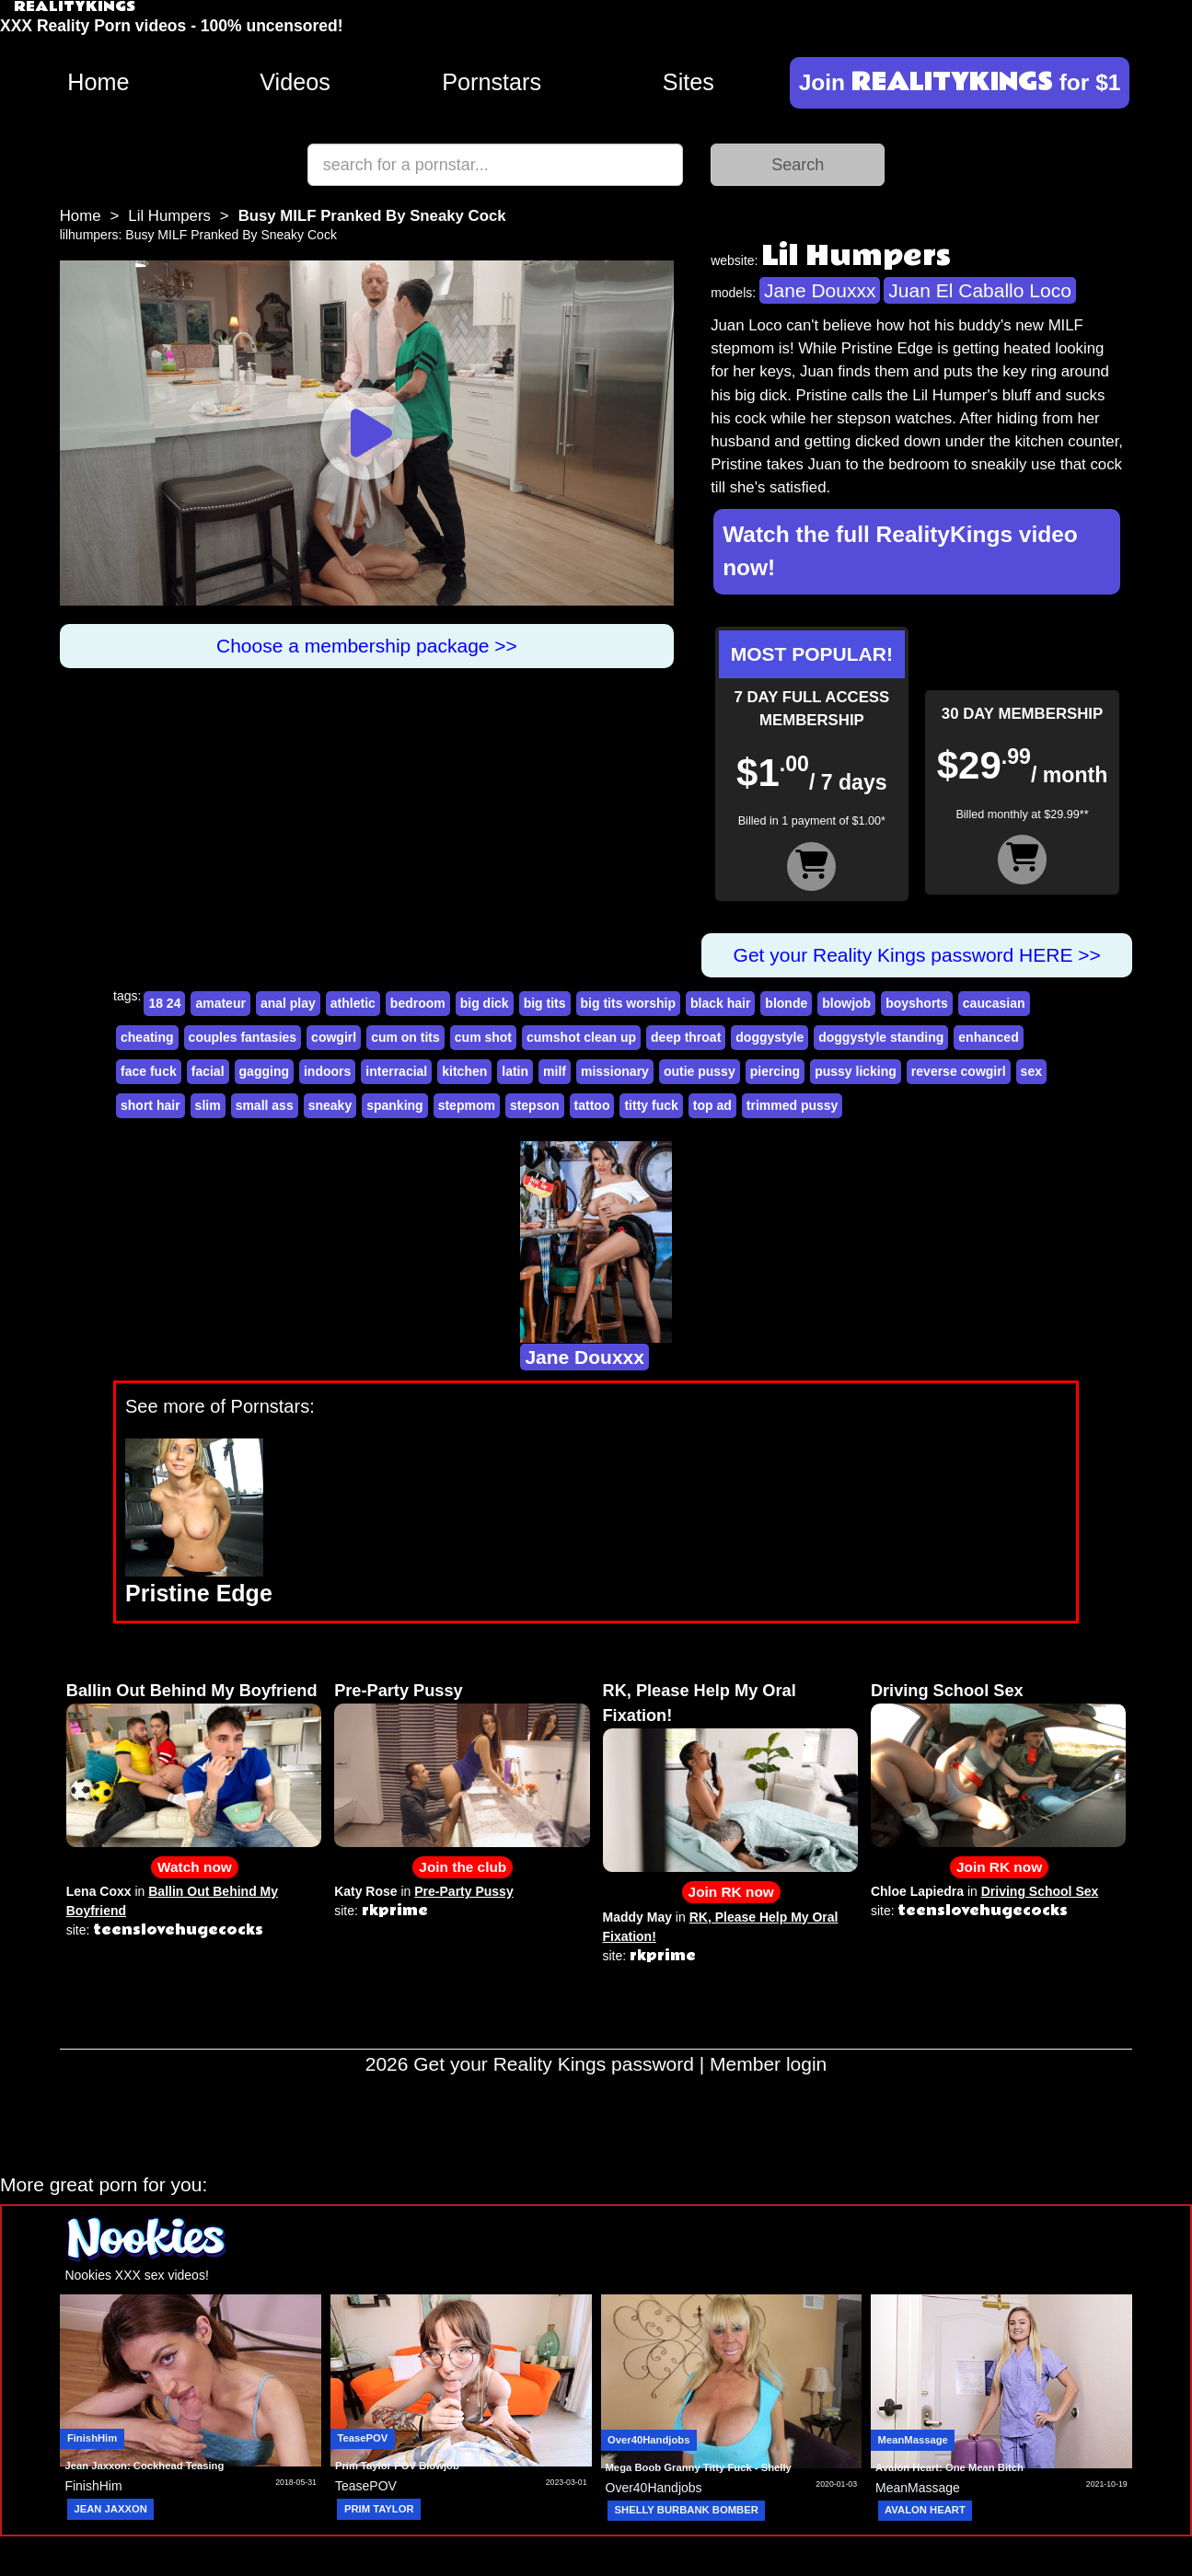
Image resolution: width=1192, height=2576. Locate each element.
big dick (484, 1003)
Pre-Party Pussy (398, 1690)
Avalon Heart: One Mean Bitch (949, 2467)
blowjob (846, 1003)
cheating (147, 1037)
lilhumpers (89, 234)
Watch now (194, 1867)
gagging (264, 1071)
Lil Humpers (169, 216)
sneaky (330, 1105)
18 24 (164, 1003)
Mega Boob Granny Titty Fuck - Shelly (699, 2467)
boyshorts (916, 1003)
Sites (688, 82)
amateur (220, 1003)
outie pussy (699, 1071)
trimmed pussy (792, 1105)
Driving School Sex (947, 1690)
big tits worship (628, 1003)
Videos (295, 82)
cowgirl (333, 1037)
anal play (288, 1003)
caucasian (994, 1003)
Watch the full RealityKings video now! (900, 551)
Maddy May (637, 1917)
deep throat (686, 1037)
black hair (720, 1003)
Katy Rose (365, 1891)
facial (208, 1071)
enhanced (988, 1037)
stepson (535, 1105)
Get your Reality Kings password (553, 2063)
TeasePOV (362, 2437)
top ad (712, 1105)
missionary (615, 1071)
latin (515, 1071)
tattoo (592, 1105)
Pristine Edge (198, 1593)
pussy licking (856, 1071)
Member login (768, 2063)
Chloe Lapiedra (917, 1891)
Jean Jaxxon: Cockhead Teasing (144, 2465)
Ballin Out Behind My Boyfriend (192, 1690)
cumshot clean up (581, 1037)
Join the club (462, 1867)
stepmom (466, 1105)
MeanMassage (913, 2439)
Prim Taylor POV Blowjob (397, 2465)
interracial (396, 1071)
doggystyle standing (880, 1037)
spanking (394, 1105)
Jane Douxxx (819, 290)
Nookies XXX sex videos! (136, 2275)
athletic (353, 1003)
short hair (150, 1105)
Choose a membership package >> (366, 645)
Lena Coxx (99, 1891)
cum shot (483, 1037)
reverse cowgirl (958, 1071)
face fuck (149, 1071)
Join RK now (731, 1892)
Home (98, 82)
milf (554, 1071)
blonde (786, 1003)
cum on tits (405, 1037)
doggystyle (769, 1037)
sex (1031, 1071)
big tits (545, 1003)
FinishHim (92, 2437)
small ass (265, 1105)
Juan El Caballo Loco (979, 290)
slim (208, 1105)
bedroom (418, 1003)
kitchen (464, 1071)
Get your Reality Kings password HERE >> (917, 954)
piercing (775, 1071)
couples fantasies (243, 1037)
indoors (327, 1071)
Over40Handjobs (648, 2439)
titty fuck (650, 1105)
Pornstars (491, 82)
